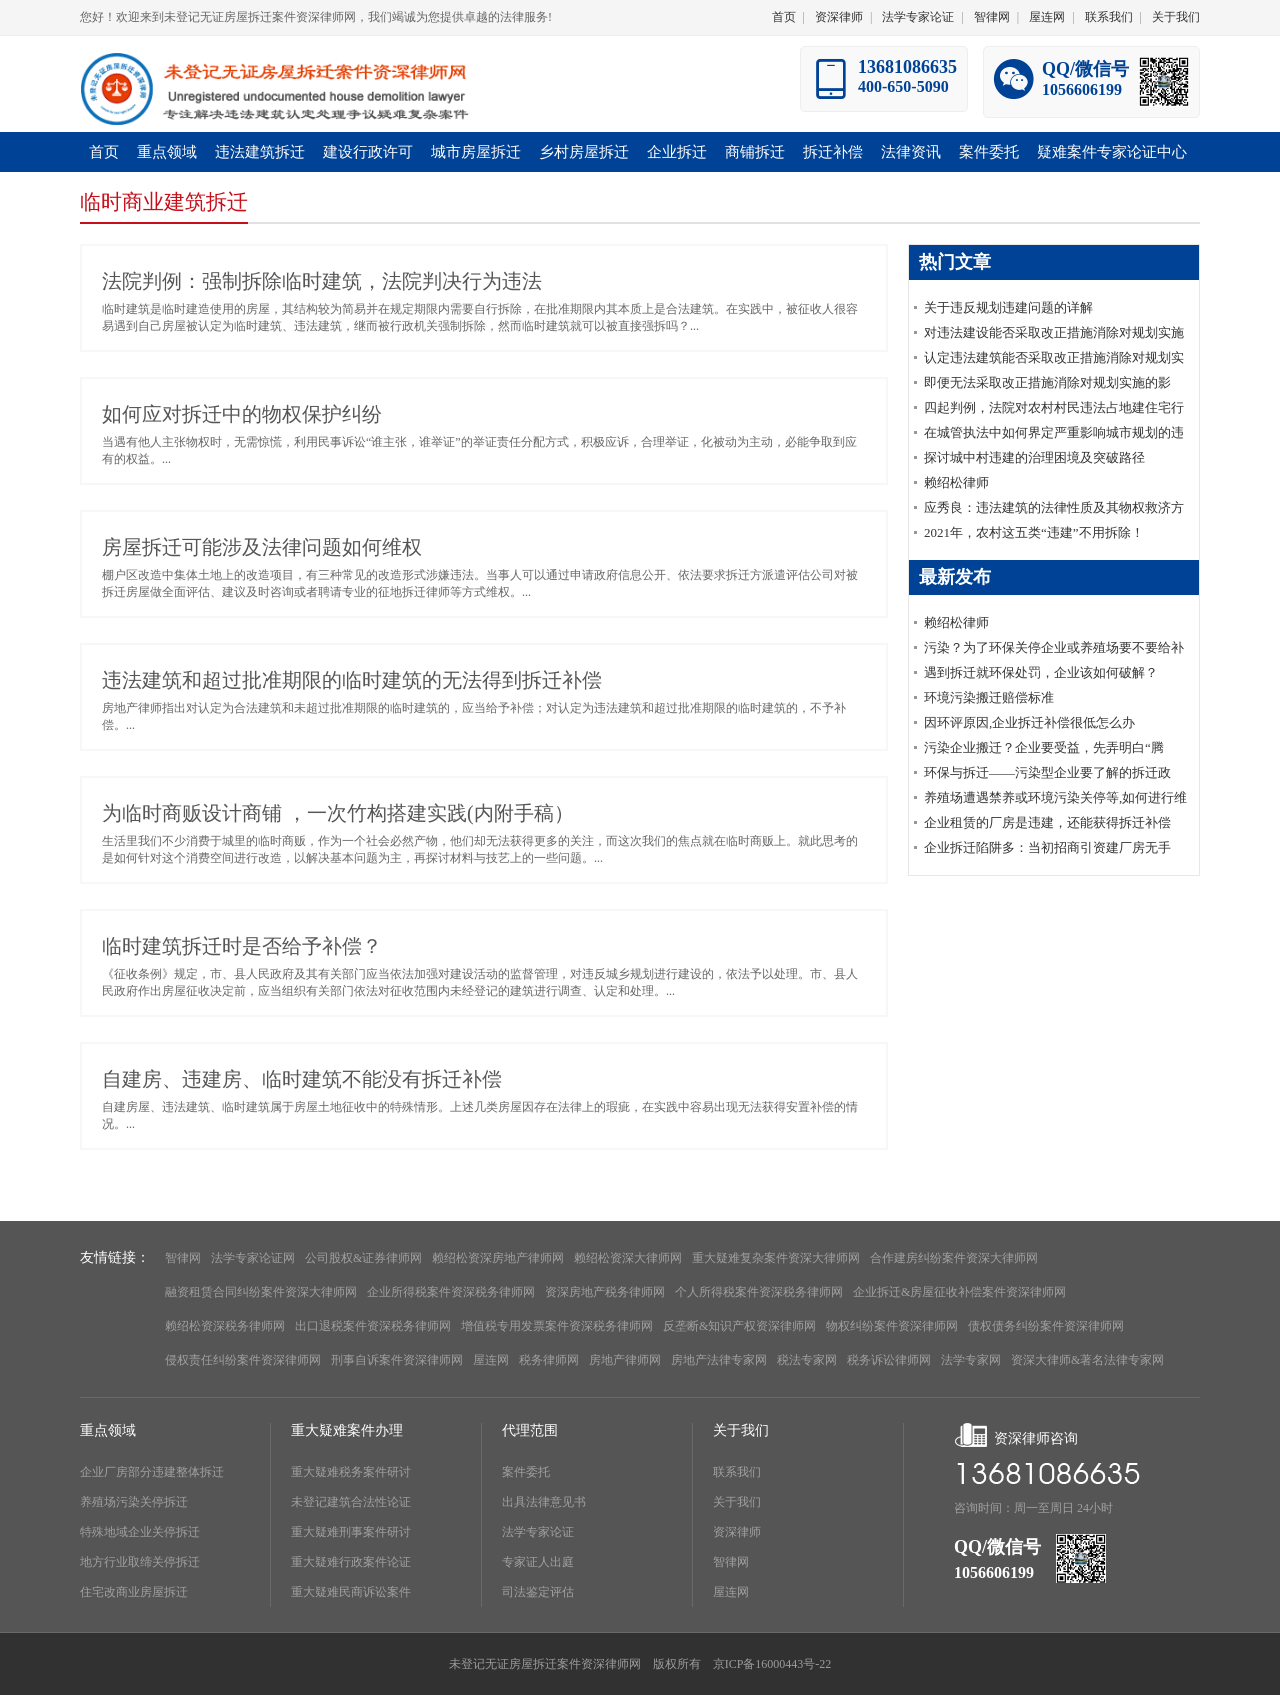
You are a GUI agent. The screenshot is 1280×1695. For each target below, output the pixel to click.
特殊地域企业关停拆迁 (140, 1532)
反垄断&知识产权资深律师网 (739, 1326)
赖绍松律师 (956, 482)
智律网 (992, 17)
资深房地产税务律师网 (605, 1292)
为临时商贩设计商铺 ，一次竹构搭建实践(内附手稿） (338, 813)
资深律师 (839, 17)
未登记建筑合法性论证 (351, 1502)
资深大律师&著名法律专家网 (1087, 1360)
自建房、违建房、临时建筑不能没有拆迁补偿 (302, 1079)
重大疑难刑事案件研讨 (351, 1532)
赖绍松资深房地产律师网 (498, 1258)
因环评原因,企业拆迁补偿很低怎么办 (1029, 722)
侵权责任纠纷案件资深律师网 (243, 1360)
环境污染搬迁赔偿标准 (989, 697)
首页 (784, 17)
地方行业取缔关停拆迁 (140, 1562)
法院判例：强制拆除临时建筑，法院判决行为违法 (322, 281)
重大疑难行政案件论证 (351, 1562)
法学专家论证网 (253, 1258)
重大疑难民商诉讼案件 (351, 1592)
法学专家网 (971, 1360)
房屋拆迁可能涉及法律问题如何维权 (262, 547)
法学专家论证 (918, 17)
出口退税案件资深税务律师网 (373, 1326)
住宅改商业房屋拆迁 (134, 1592)
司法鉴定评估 (538, 1592)
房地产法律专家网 (719, 1360)
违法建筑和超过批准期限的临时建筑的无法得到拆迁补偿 (352, 680)
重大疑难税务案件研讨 (351, 1472)
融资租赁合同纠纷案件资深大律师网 (261, 1292)
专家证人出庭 (538, 1562)
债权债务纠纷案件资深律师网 (1046, 1326)
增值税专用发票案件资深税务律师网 (557, 1326)
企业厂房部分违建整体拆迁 (152, 1472)
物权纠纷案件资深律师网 (892, 1326)
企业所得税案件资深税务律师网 (451, 1292)
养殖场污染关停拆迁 (134, 1502)
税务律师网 (549, 1360)
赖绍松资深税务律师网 (225, 1326)
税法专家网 (807, 1360)
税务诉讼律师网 (889, 1360)
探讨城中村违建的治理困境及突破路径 (1034, 457)
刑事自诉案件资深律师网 (397, 1360)
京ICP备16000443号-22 (772, 1664)
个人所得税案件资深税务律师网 (759, 1292)
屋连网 (1047, 17)
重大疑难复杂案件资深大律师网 (776, 1258)
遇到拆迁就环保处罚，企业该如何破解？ (1041, 672)
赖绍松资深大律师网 (628, 1258)
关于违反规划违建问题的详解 (1008, 307)
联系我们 (1109, 17)
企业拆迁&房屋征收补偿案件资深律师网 (959, 1292)
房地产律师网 (625, 1360)
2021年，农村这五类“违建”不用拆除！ (1034, 532)
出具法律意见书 (544, 1502)
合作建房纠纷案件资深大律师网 (954, 1258)
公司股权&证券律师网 (363, 1258)
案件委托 (526, 1472)
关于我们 (1176, 17)
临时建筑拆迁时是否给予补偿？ (242, 946)
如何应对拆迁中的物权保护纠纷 (242, 414)
